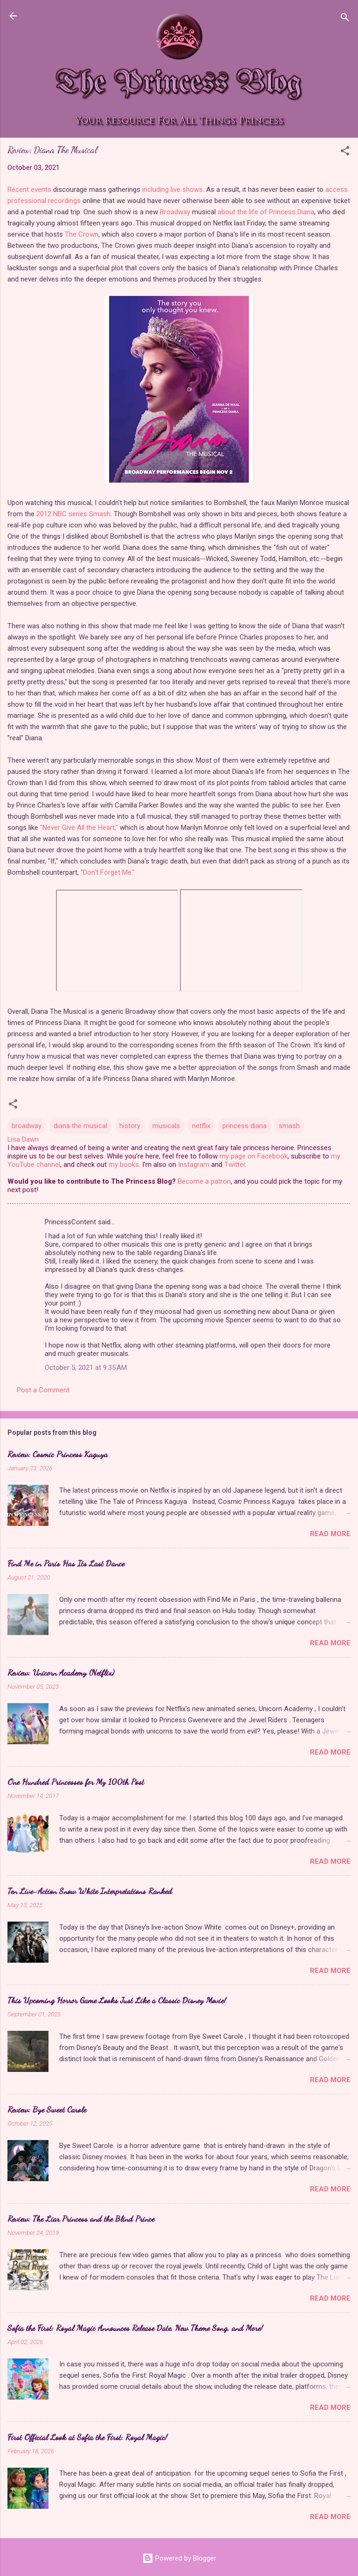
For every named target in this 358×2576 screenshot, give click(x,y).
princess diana (244, 1126)
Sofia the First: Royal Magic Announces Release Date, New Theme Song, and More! (135, 2328)
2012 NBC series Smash (73, 514)
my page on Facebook (254, 1156)
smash (289, 1126)
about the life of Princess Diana (266, 212)
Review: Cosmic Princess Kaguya (57, 1454)
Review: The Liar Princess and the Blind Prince (80, 2218)
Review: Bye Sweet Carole (46, 2109)
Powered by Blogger (179, 2558)
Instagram (193, 1164)
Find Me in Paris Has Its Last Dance (65, 1563)
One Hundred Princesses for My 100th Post (75, 1781)
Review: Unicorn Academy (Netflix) (60, 1672)
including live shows (172, 189)
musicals (166, 1126)
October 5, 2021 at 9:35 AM (86, 1367)
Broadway (175, 212)
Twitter (234, 1164)
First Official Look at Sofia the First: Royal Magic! (87, 2437)
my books (124, 1164)
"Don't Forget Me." (108, 872)
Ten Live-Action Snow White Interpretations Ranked (89, 1891)
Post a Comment (43, 1390)
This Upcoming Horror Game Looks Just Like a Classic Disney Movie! (116, 2000)
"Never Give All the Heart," (79, 827)
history (129, 1126)
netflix (201, 1126)
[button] (345, 152)
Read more (330, 1534)
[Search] (345, 19)
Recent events (29, 189)
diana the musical (80, 1126)
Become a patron (204, 1181)
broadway (26, 1126)
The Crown (81, 234)
